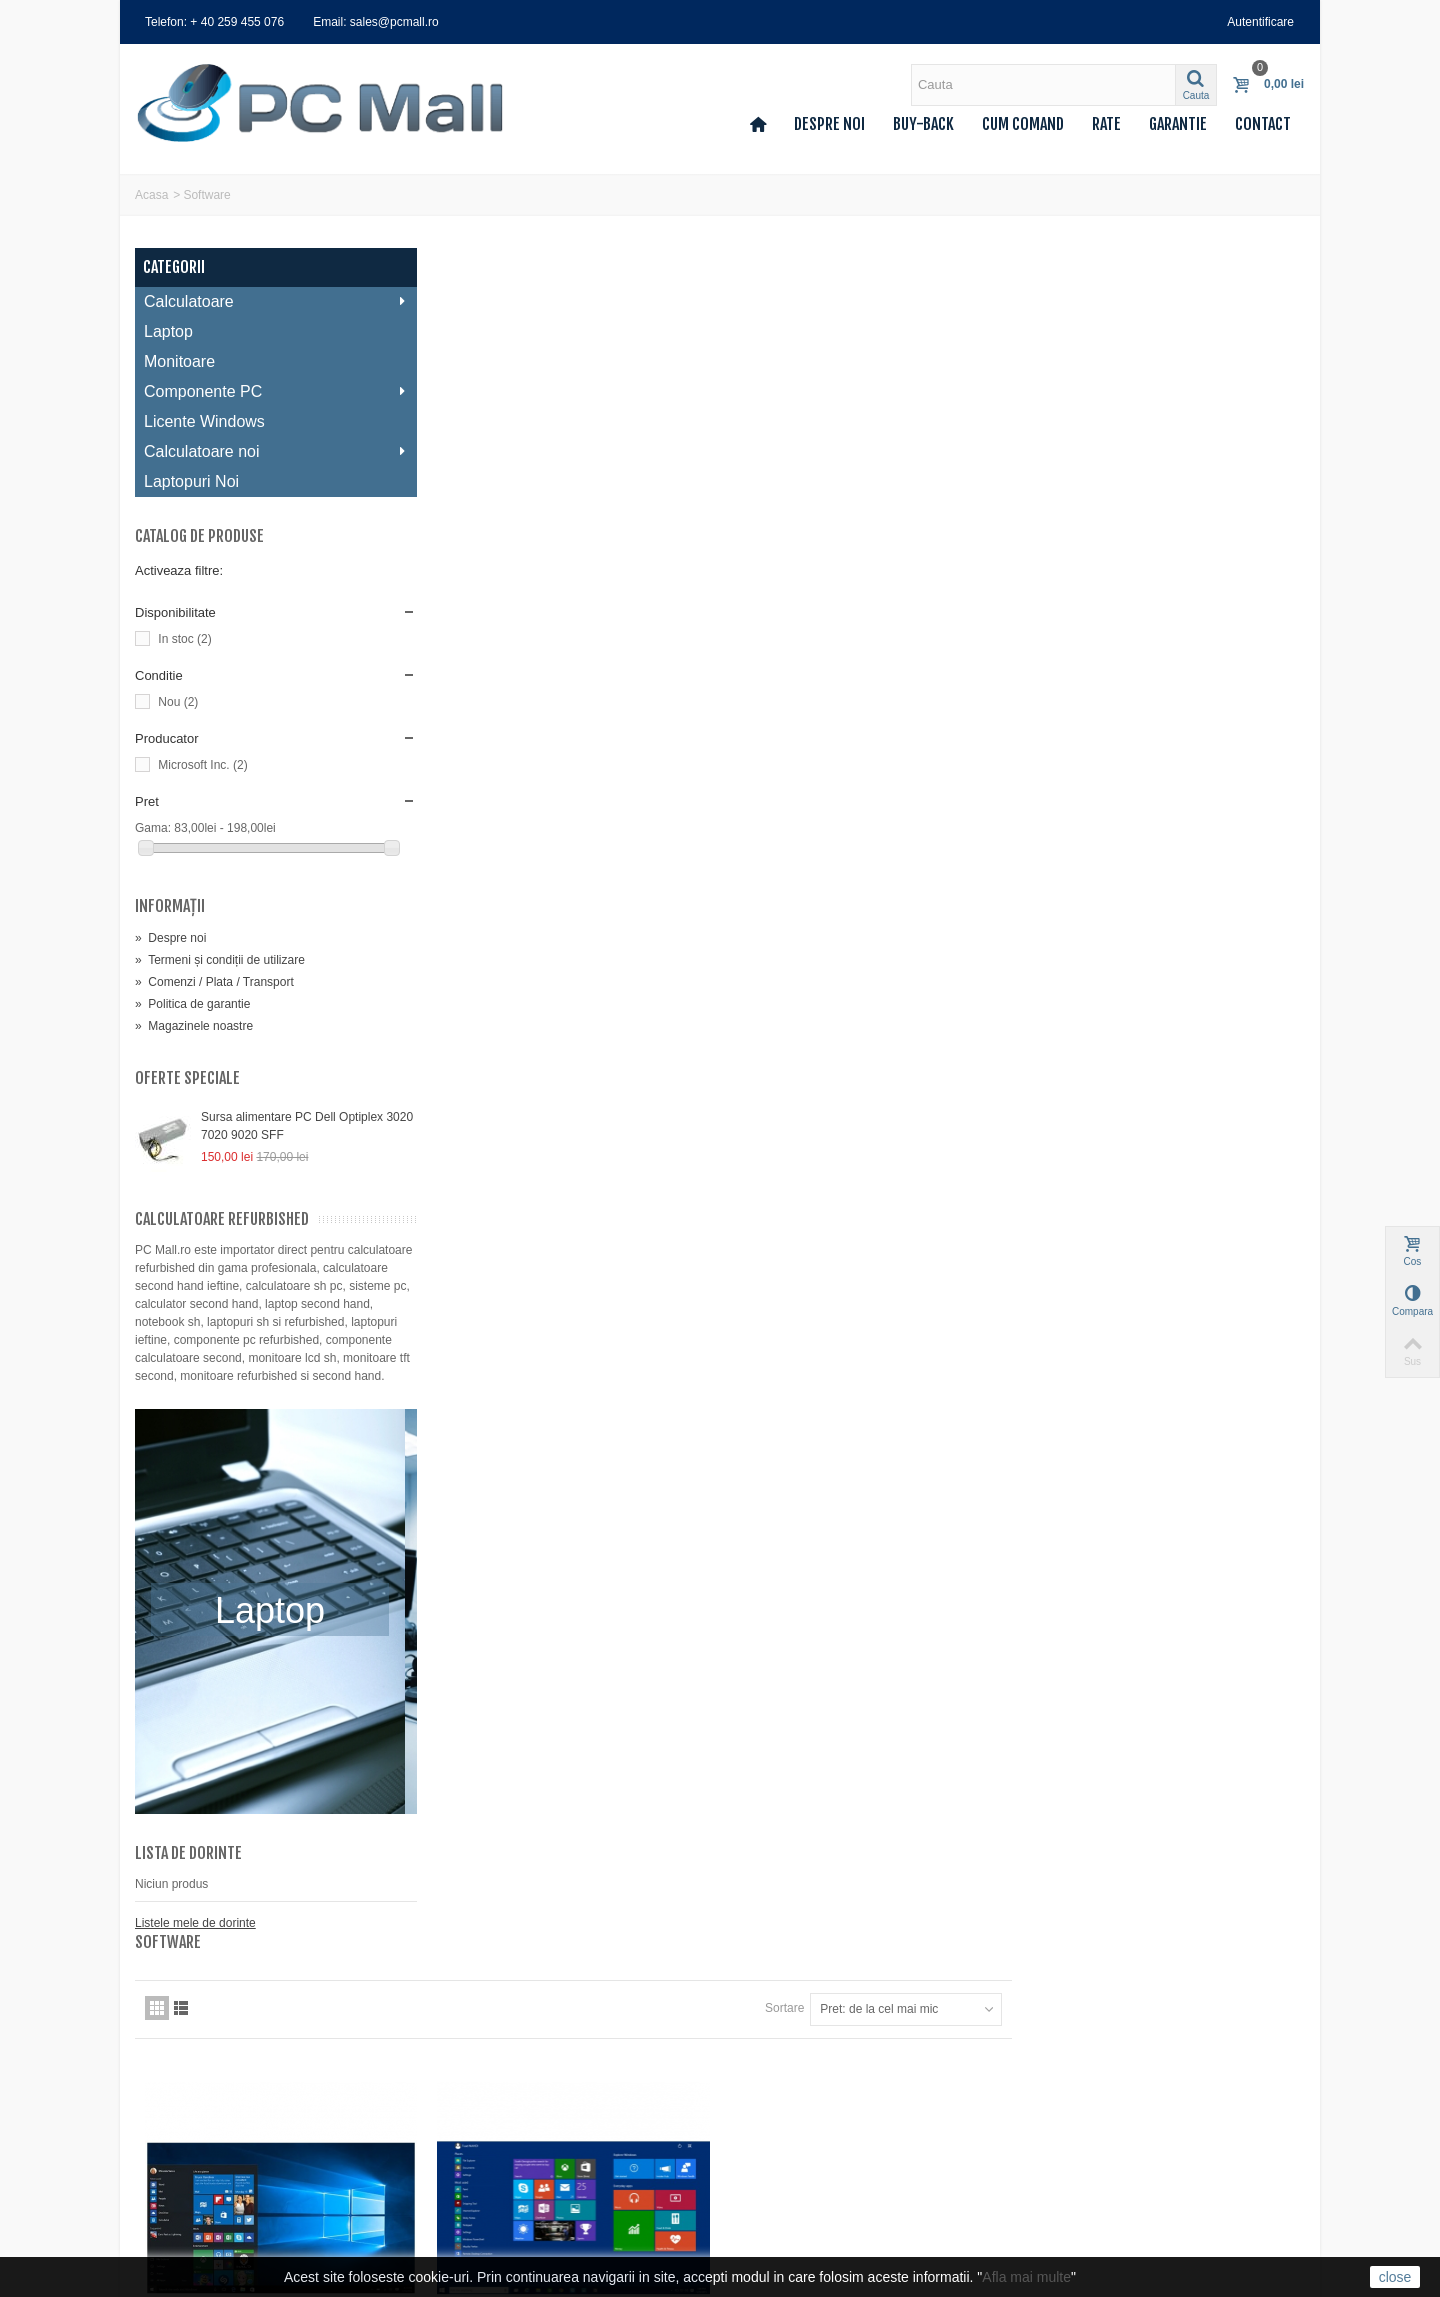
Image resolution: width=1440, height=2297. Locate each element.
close (1395, 2277)
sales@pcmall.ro (805, 2040)
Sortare (1077, 323)
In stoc (184, 639)
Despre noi (829, 124)
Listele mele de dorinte (195, 1941)
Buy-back (923, 124)
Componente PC (269, 391)
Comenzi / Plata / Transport (214, 982)
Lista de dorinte (188, 1871)
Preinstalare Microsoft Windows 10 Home (580, 737)
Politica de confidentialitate (512, 2140)
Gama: (154, 828)
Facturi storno (178, 2080)
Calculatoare (269, 301)
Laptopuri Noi (191, 481)
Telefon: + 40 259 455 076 (214, 22)
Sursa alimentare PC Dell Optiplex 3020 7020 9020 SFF (292, 1126)
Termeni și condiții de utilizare (220, 960)
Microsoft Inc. (202, 765)
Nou (178, 702)
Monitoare (179, 361)
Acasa (151, 195)
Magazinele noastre (194, 1026)
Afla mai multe (1026, 2277)
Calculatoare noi (269, 451)
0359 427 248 (797, 2095)
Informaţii (170, 906)
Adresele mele (179, 2100)
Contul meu (172, 2040)
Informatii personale (194, 2120)
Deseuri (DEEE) (484, 2180)
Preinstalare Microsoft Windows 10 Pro (870, 737)
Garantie (1178, 124)
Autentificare (1260, 22)
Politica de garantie (192, 1004)
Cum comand (1023, 124)
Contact (1263, 124)
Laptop (168, 331)
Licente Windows (204, 421)
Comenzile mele (184, 2060)
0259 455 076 (797, 2068)
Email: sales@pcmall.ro (376, 22)
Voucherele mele (186, 2140)
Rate (1106, 124)
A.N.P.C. (464, 2200)
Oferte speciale (187, 1078)
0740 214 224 (797, 2123)
